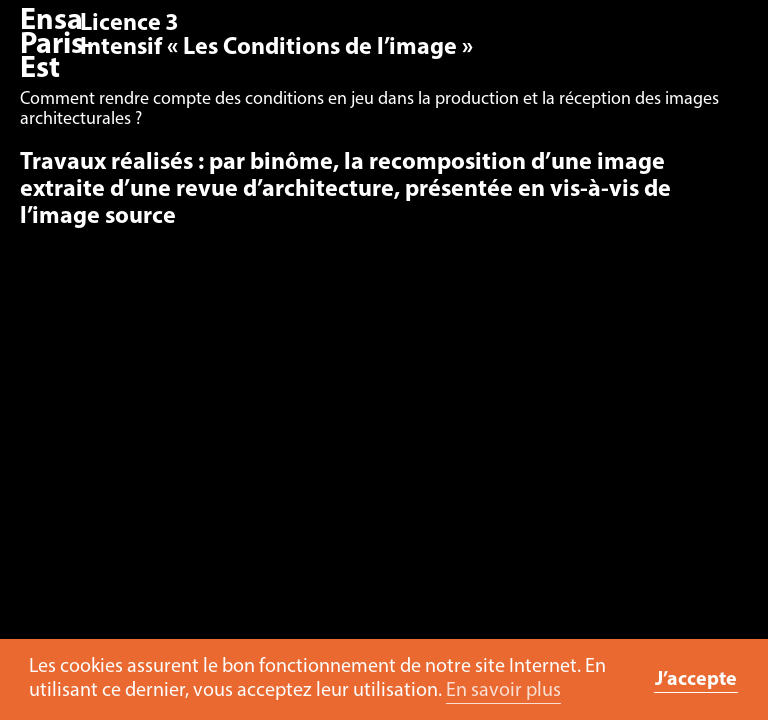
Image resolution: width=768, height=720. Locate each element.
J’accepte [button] (696, 680)
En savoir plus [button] (503, 691)
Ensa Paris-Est (57, 45)
